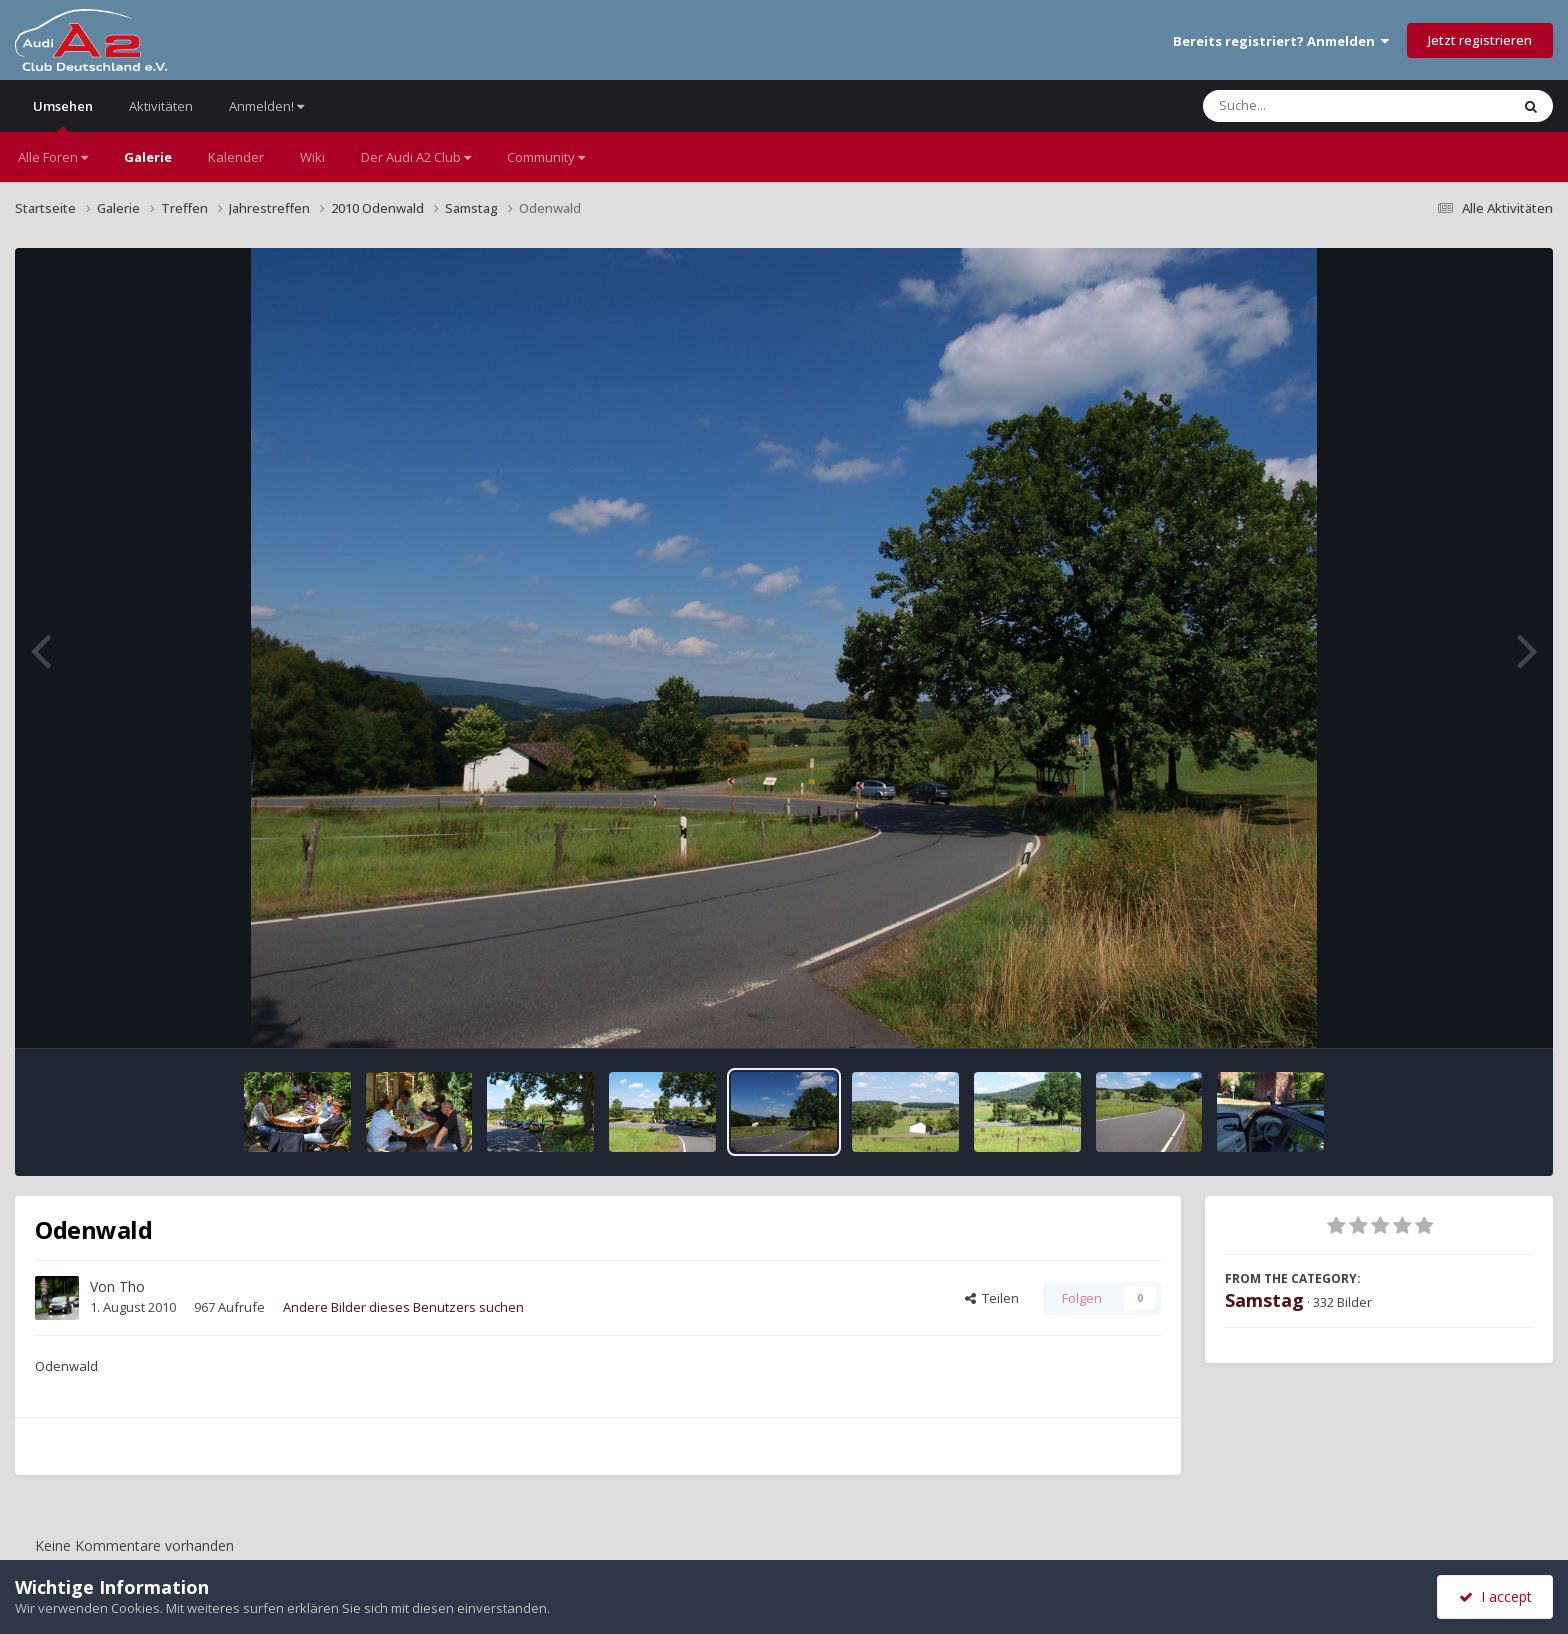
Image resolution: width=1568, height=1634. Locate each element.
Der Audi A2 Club (416, 157)
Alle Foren (53, 157)
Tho (132, 1286)
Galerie (148, 157)
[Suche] (1315, 106)
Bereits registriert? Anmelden (1281, 41)
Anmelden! (266, 106)
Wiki (312, 157)
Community (546, 157)
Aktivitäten (161, 106)
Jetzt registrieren (1480, 40)
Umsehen (63, 114)
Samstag (1264, 1300)
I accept (1495, 1596)
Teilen (992, 1298)
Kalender (236, 157)
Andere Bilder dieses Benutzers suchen (403, 1307)
